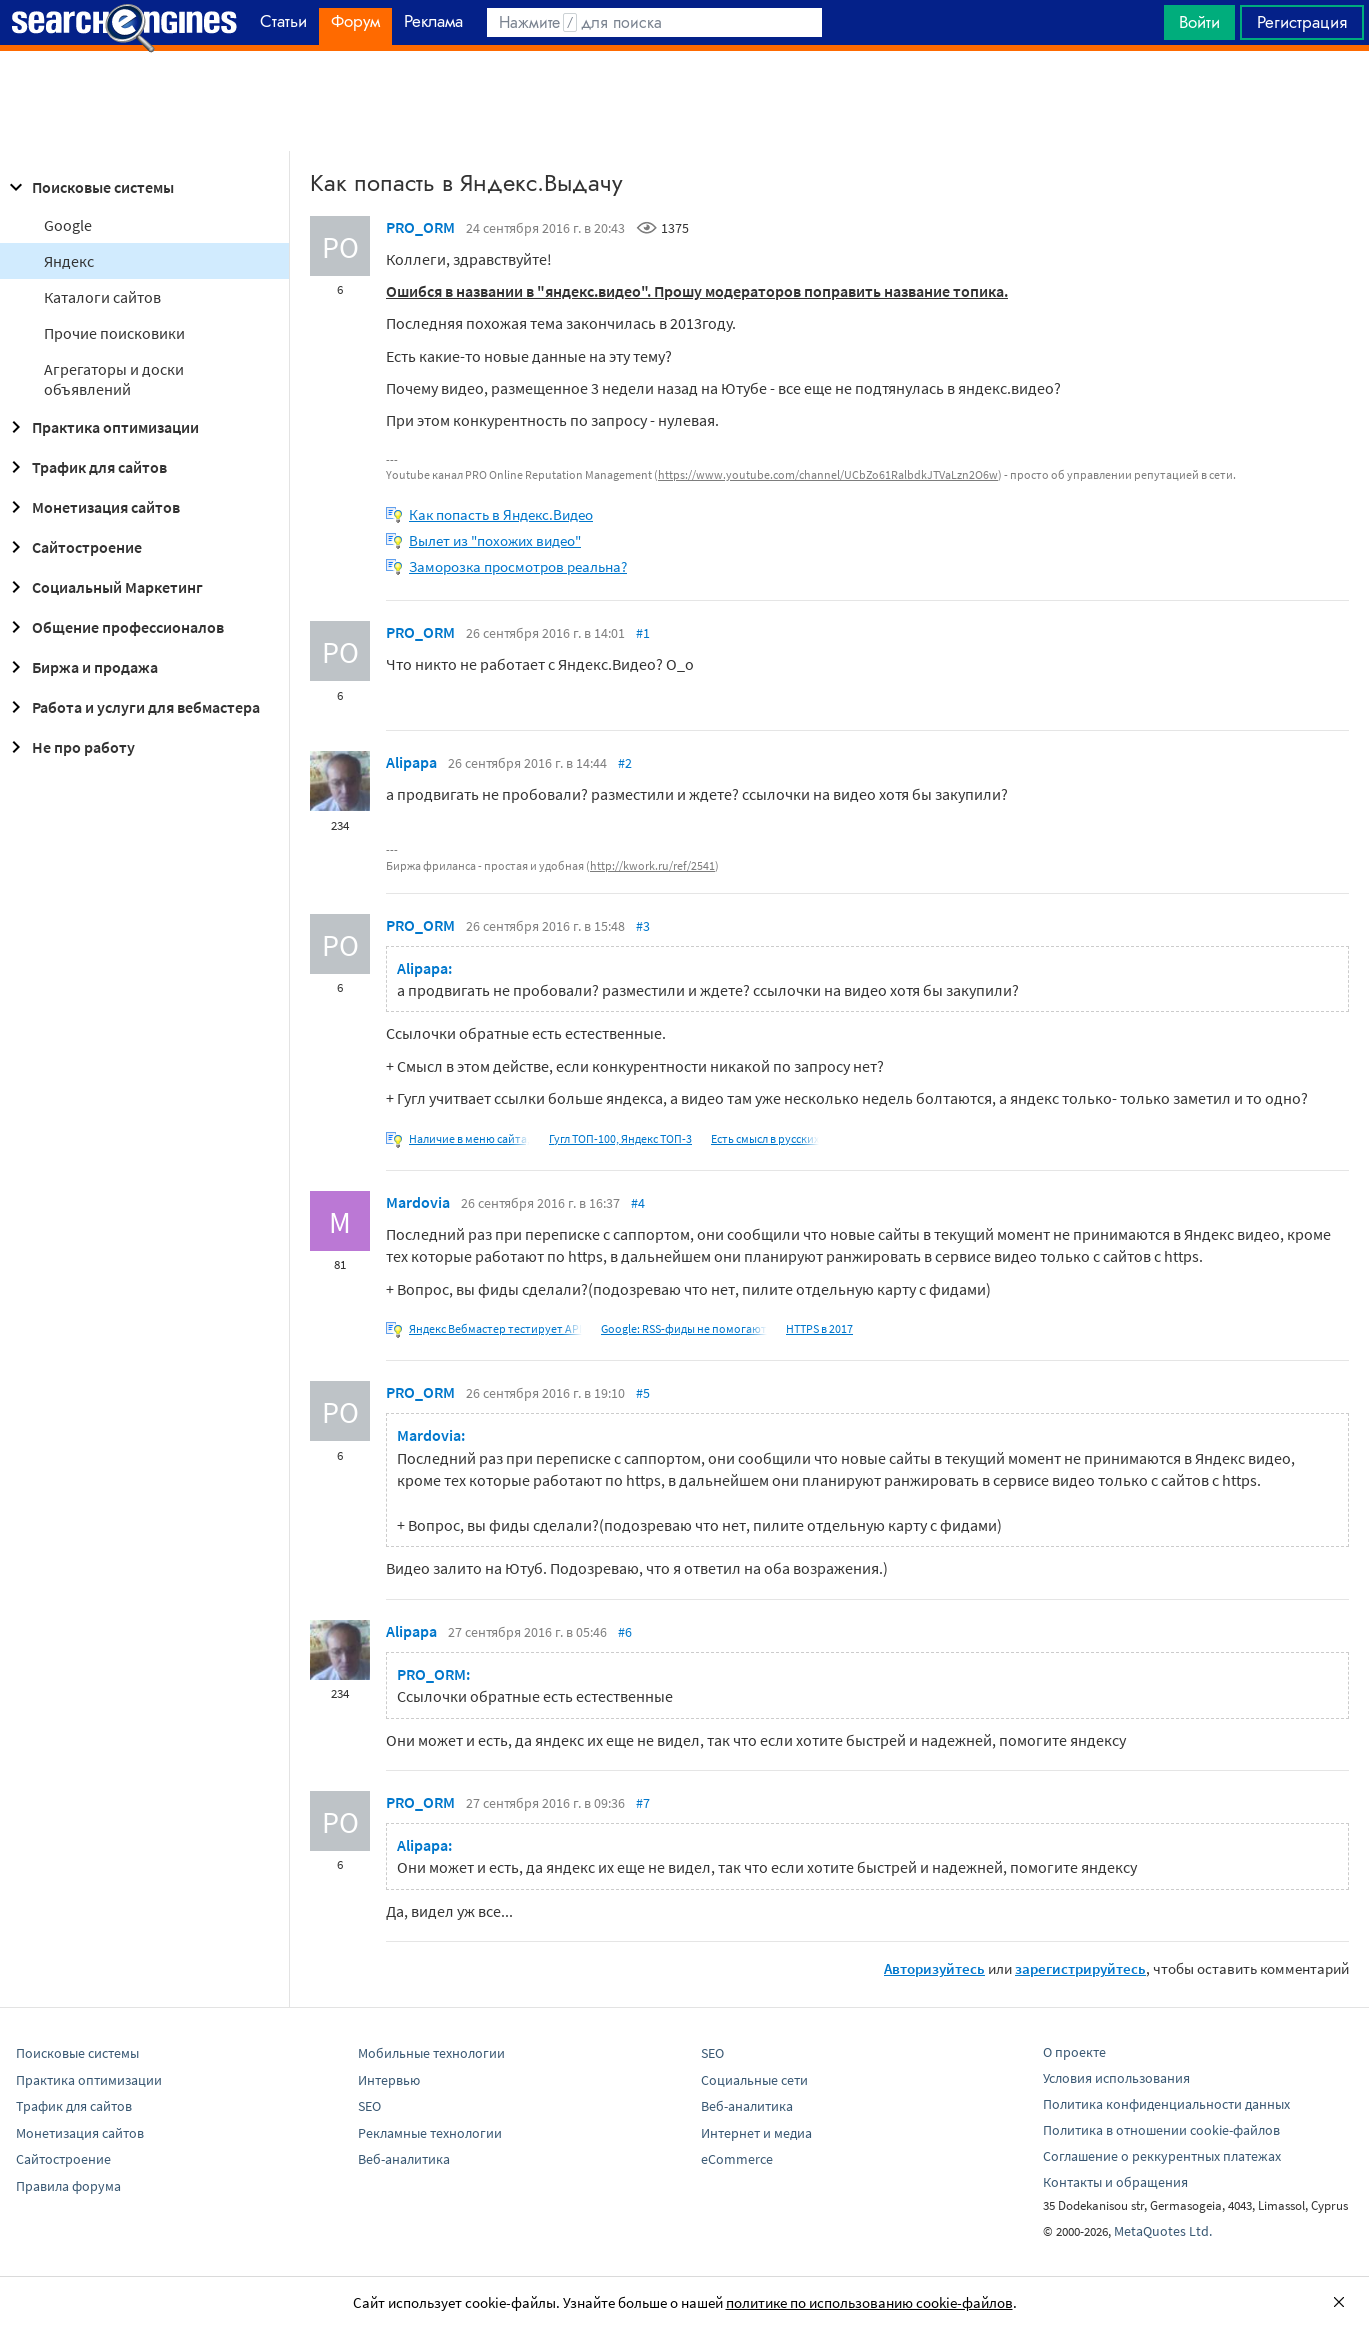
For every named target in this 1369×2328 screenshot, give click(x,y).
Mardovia (418, 1202)
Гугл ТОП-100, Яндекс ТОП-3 (620, 1138)
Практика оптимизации (101, 427)
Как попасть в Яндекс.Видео (501, 514)
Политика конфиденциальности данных (1166, 2104)
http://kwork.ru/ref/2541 (652, 865)
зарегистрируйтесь (1080, 1968)
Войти (1199, 22)
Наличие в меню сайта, (469, 1138)
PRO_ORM (420, 227)
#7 (643, 1803)
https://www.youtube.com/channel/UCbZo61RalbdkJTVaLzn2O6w (828, 474)
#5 (643, 1393)
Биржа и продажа (81, 667)
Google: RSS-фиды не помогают (684, 1328)
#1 (643, 633)
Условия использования (1116, 2078)
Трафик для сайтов (85, 467)
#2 (625, 763)
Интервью (389, 2080)
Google (68, 225)
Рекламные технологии (430, 2133)
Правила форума (68, 2186)
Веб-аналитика (404, 2159)
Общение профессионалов (114, 627)
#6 (625, 1632)
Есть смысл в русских (765, 1138)
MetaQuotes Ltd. (1163, 2231)
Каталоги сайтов (102, 297)
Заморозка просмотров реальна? (518, 566)
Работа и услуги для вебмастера (132, 707)
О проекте (1074, 2052)
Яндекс (69, 261)
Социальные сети (754, 2080)
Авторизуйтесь (934, 1968)
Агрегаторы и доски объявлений (114, 379)
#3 (643, 926)
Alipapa (411, 762)
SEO (369, 2106)
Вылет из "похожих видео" (495, 540)
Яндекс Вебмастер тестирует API (495, 1328)
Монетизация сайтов (92, 507)
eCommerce (737, 2159)
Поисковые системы (89, 187)
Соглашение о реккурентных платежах (1162, 2156)
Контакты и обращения (1115, 2182)
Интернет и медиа (756, 2133)
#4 (638, 1203)
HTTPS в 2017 (819, 1328)
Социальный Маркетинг (103, 587)
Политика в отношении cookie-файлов (1161, 2130)
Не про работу (69, 747)
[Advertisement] (685, 101)
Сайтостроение (73, 547)
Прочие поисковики (114, 333)
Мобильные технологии (431, 2053)
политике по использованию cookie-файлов (869, 2302)
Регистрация (1302, 22)
